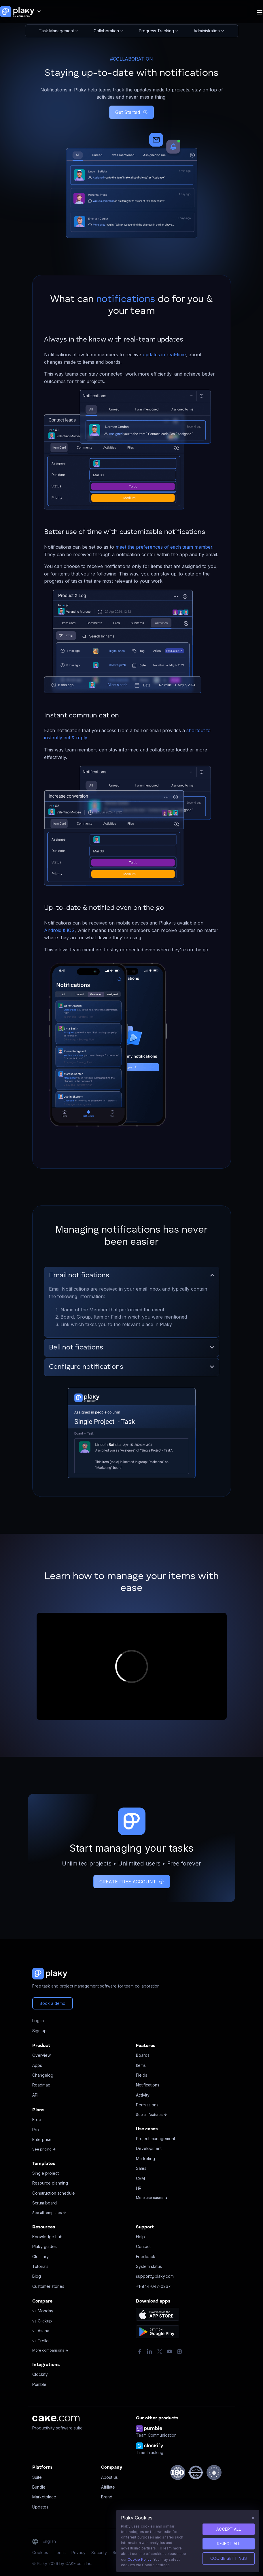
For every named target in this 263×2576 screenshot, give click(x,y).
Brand (106, 2496)
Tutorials (40, 2266)
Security (99, 2552)
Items (141, 2065)
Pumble (39, 2384)
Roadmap (41, 2084)
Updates (40, 2506)
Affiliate (108, 2487)
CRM (140, 2178)
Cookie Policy (140, 2559)
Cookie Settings (228, 2558)
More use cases (152, 2198)
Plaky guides (44, 2246)
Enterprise (42, 2139)
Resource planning (50, 2183)
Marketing (145, 2158)
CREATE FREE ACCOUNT (131, 1882)
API (35, 2095)
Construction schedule (53, 2193)
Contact (143, 2246)
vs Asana (40, 2330)
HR (138, 2188)
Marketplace (44, 2496)
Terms (60, 2552)
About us (109, 2477)
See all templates (49, 2213)
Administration (209, 31)
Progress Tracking (158, 31)
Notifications (147, 2084)
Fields (141, 2075)
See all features (151, 2114)
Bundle (39, 2487)
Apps (37, 2065)
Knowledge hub (47, 2236)
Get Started (131, 112)
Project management (155, 2138)
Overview (41, 2055)
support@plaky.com (155, 2276)
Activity (143, 2095)
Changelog (42, 2075)
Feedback (145, 2256)
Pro (35, 2129)
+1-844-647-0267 (153, 2286)
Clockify (40, 2374)
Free (36, 2119)
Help (140, 2236)
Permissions (147, 2104)
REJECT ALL (229, 2543)
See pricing (44, 2149)
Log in (38, 2020)
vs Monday (42, 2310)
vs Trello (40, 2340)
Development (149, 2148)
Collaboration (108, 31)
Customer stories (48, 2286)
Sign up (39, 2030)
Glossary (40, 2256)
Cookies (40, 2552)
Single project (45, 2173)
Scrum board (44, 2202)
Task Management (58, 31)
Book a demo (52, 2003)
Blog (36, 2276)
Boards (143, 2055)
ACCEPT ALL (228, 2529)
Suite (37, 2477)
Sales (141, 2168)
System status (149, 2266)
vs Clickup (42, 2320)
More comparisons (50, 2350)
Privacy (78, 2552)
